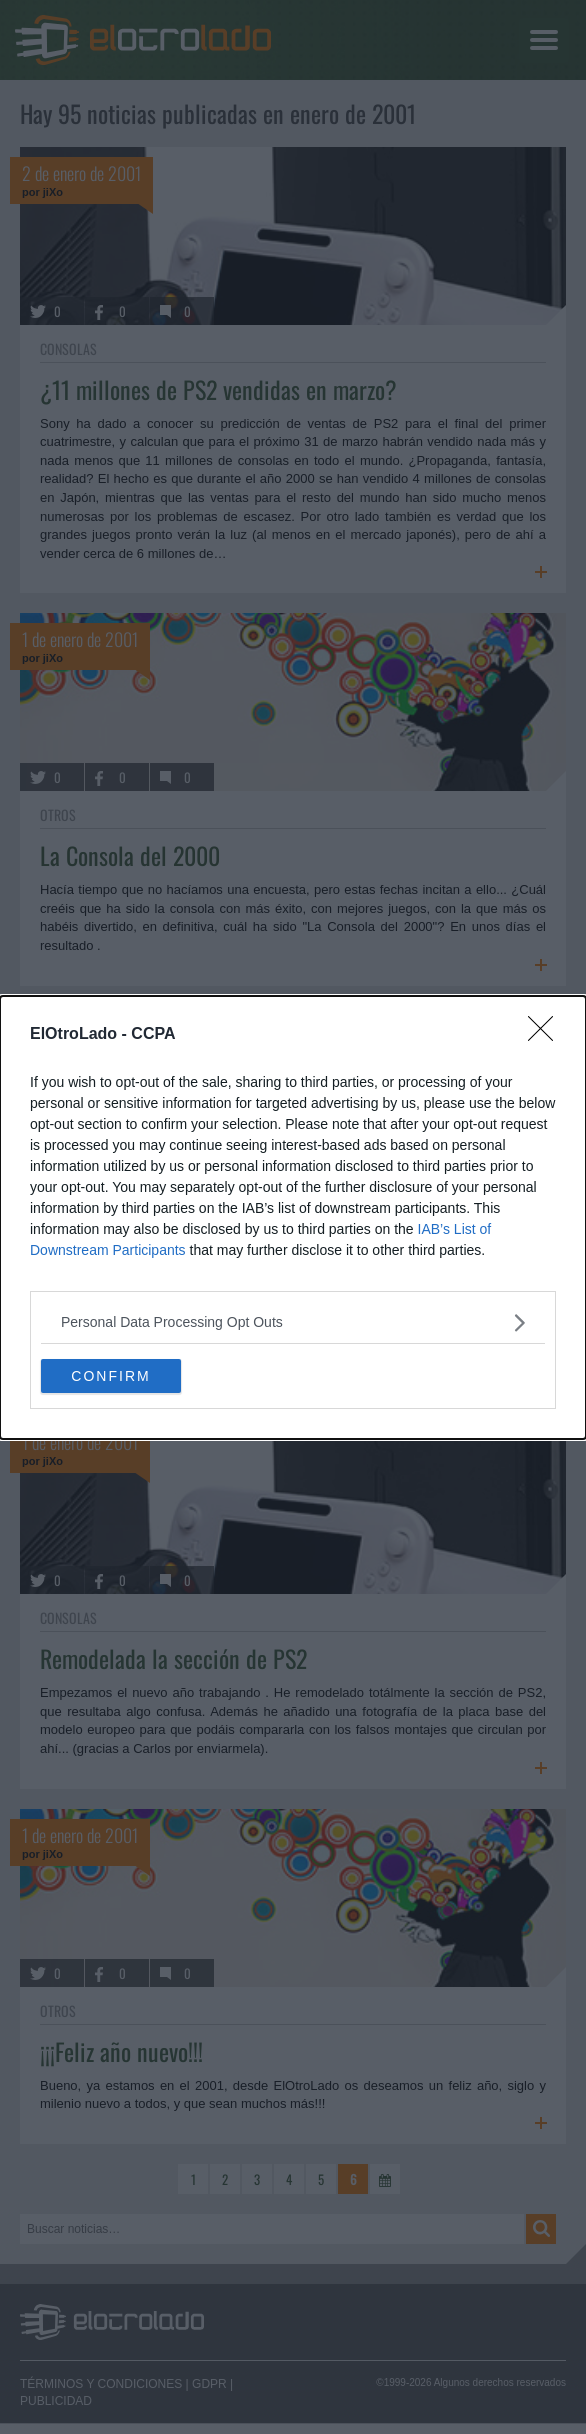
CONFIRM (110, 1375)
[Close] (547, 1035)
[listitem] (293, 1322)
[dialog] (293, 1217)
